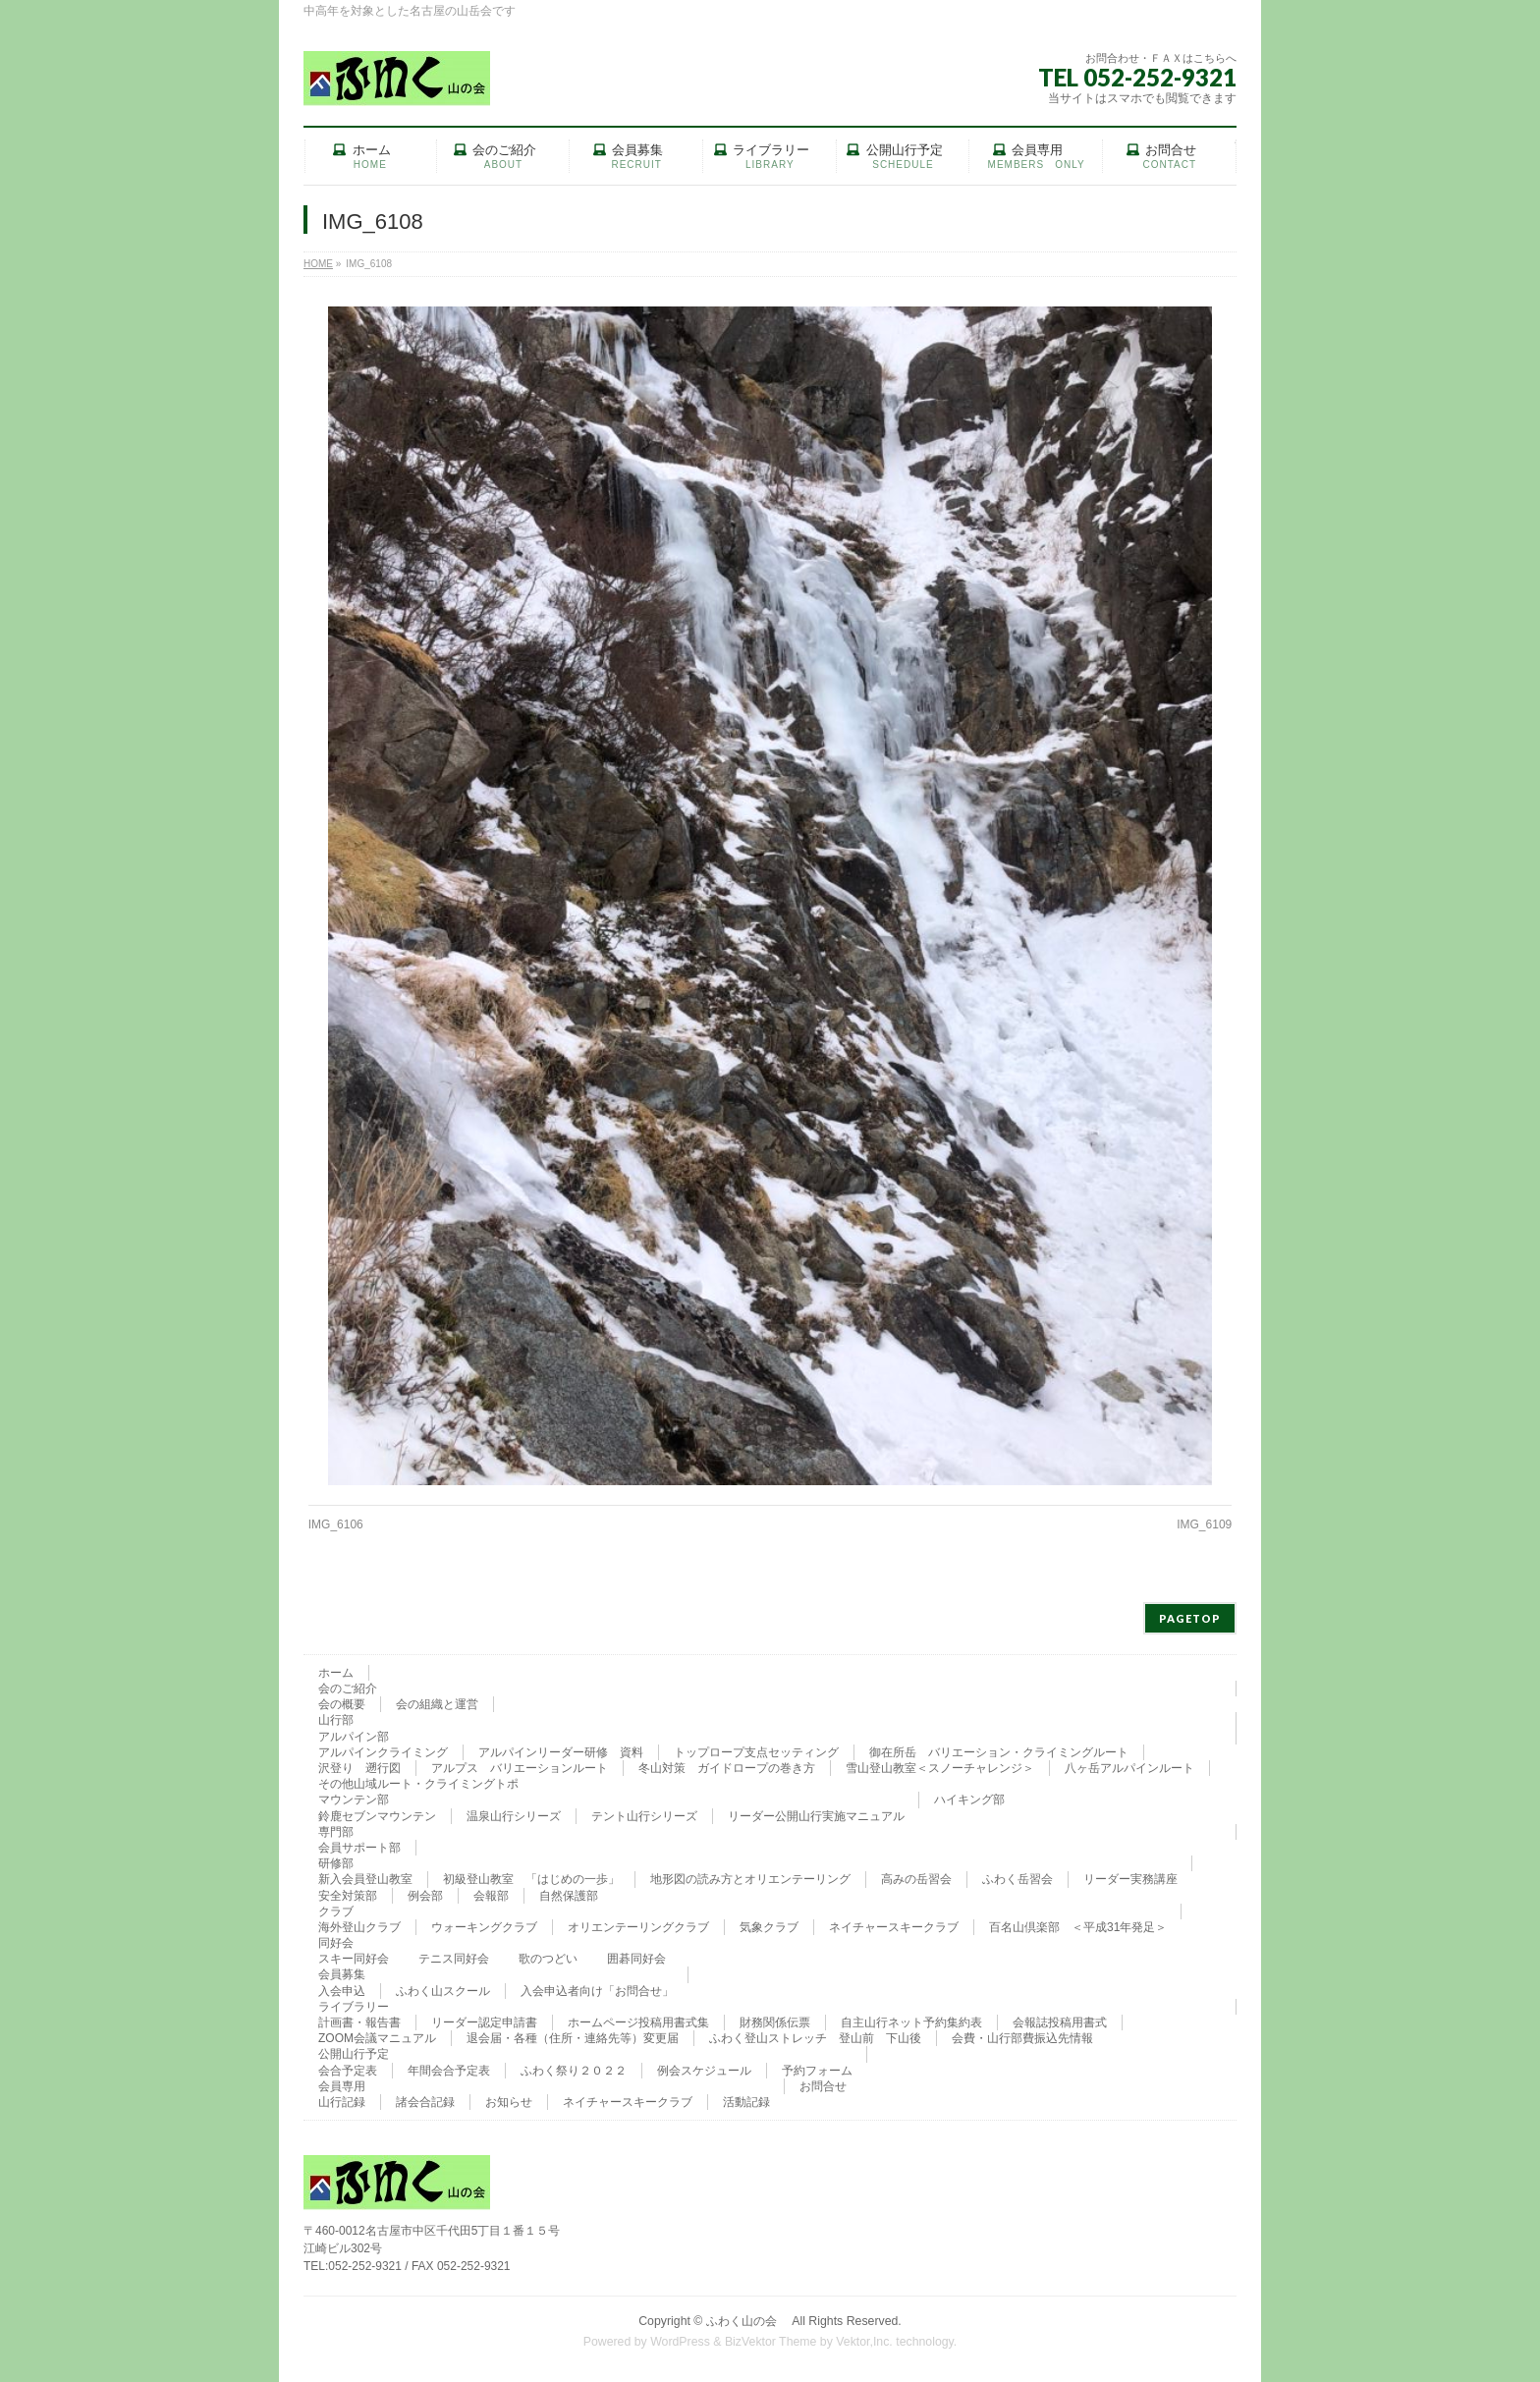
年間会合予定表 (449, 2070)
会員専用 (341, 2086)
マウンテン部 (353, 1799)
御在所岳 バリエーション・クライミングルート (998, 1752)
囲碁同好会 (636, 1959)
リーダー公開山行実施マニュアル (816, 1816)
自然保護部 (568, 1896)
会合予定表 (347, 2070)
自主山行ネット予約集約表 (911, 2022)
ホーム (336, 1673)
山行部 (336, 1720)
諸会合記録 (425, 2102)
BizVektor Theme (771, 2342)
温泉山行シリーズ (514, 1816)
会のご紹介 (347, 1688)
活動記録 (746, 2102)
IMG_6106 (335, 1524)
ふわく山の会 (747, 2321)
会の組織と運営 (437, 1704)
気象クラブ (769, 1927)
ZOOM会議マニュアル (377, 2038)
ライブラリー (353, 2007)
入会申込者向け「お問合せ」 (597, 1991)
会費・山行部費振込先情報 (1022, 2038)
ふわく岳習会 (1017, 1879)
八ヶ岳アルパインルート (1129, 1768)
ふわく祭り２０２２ (574, 2070)
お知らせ (508, 2102)
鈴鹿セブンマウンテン (377, 1816)
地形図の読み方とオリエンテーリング (750, 1879)
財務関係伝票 (775, 2022)
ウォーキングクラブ (484, 1927)
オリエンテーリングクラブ (638, 1927)
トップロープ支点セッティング (756, 1752)
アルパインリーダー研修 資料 (560, 1752)
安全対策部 (347, 1896)
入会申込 (341, 1991)
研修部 (336, 1863)
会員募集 (341, 1974)
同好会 (336, 1943)
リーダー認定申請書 (484, 2022)
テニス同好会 (453, 1959)
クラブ (336, 1911)
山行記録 (341, 2102)
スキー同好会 (353, 1959)
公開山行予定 (353, 2054)
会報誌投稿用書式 (1060, 2022)
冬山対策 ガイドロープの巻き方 (726, 1768)
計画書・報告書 (359, 2022)
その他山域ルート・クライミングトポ (418, 1784)
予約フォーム (817, 2070)
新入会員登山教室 (365, 1879)
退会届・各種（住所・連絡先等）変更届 (573, 2038)
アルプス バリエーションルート (519, 1768)
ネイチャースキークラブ (894, 1927)
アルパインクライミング (383, 1752)
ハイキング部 (969, 1799)
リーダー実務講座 (1130, 1879)
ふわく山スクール (443, 1991)
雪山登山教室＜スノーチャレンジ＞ (940, 1768)
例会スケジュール (704, 2070)
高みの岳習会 (916, 1879)
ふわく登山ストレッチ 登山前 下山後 (815, 2038)
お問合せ (823, 2086)
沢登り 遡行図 (359, 1768)
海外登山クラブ (359, 1927)
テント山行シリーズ (644, 1816)
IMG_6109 (1204, 1524)
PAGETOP (1190, 1618)
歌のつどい (548, 1959)
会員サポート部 (359, 1848)
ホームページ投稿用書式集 (638, 2022)
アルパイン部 (353, 1737)
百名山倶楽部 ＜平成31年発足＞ (1078, 1927)
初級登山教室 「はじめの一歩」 (531, 1879)
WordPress (680, 2342)
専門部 (336, 1832)
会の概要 (341, 1704)
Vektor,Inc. (864, 2342)
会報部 (491, 1896)
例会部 (425, 1896)
